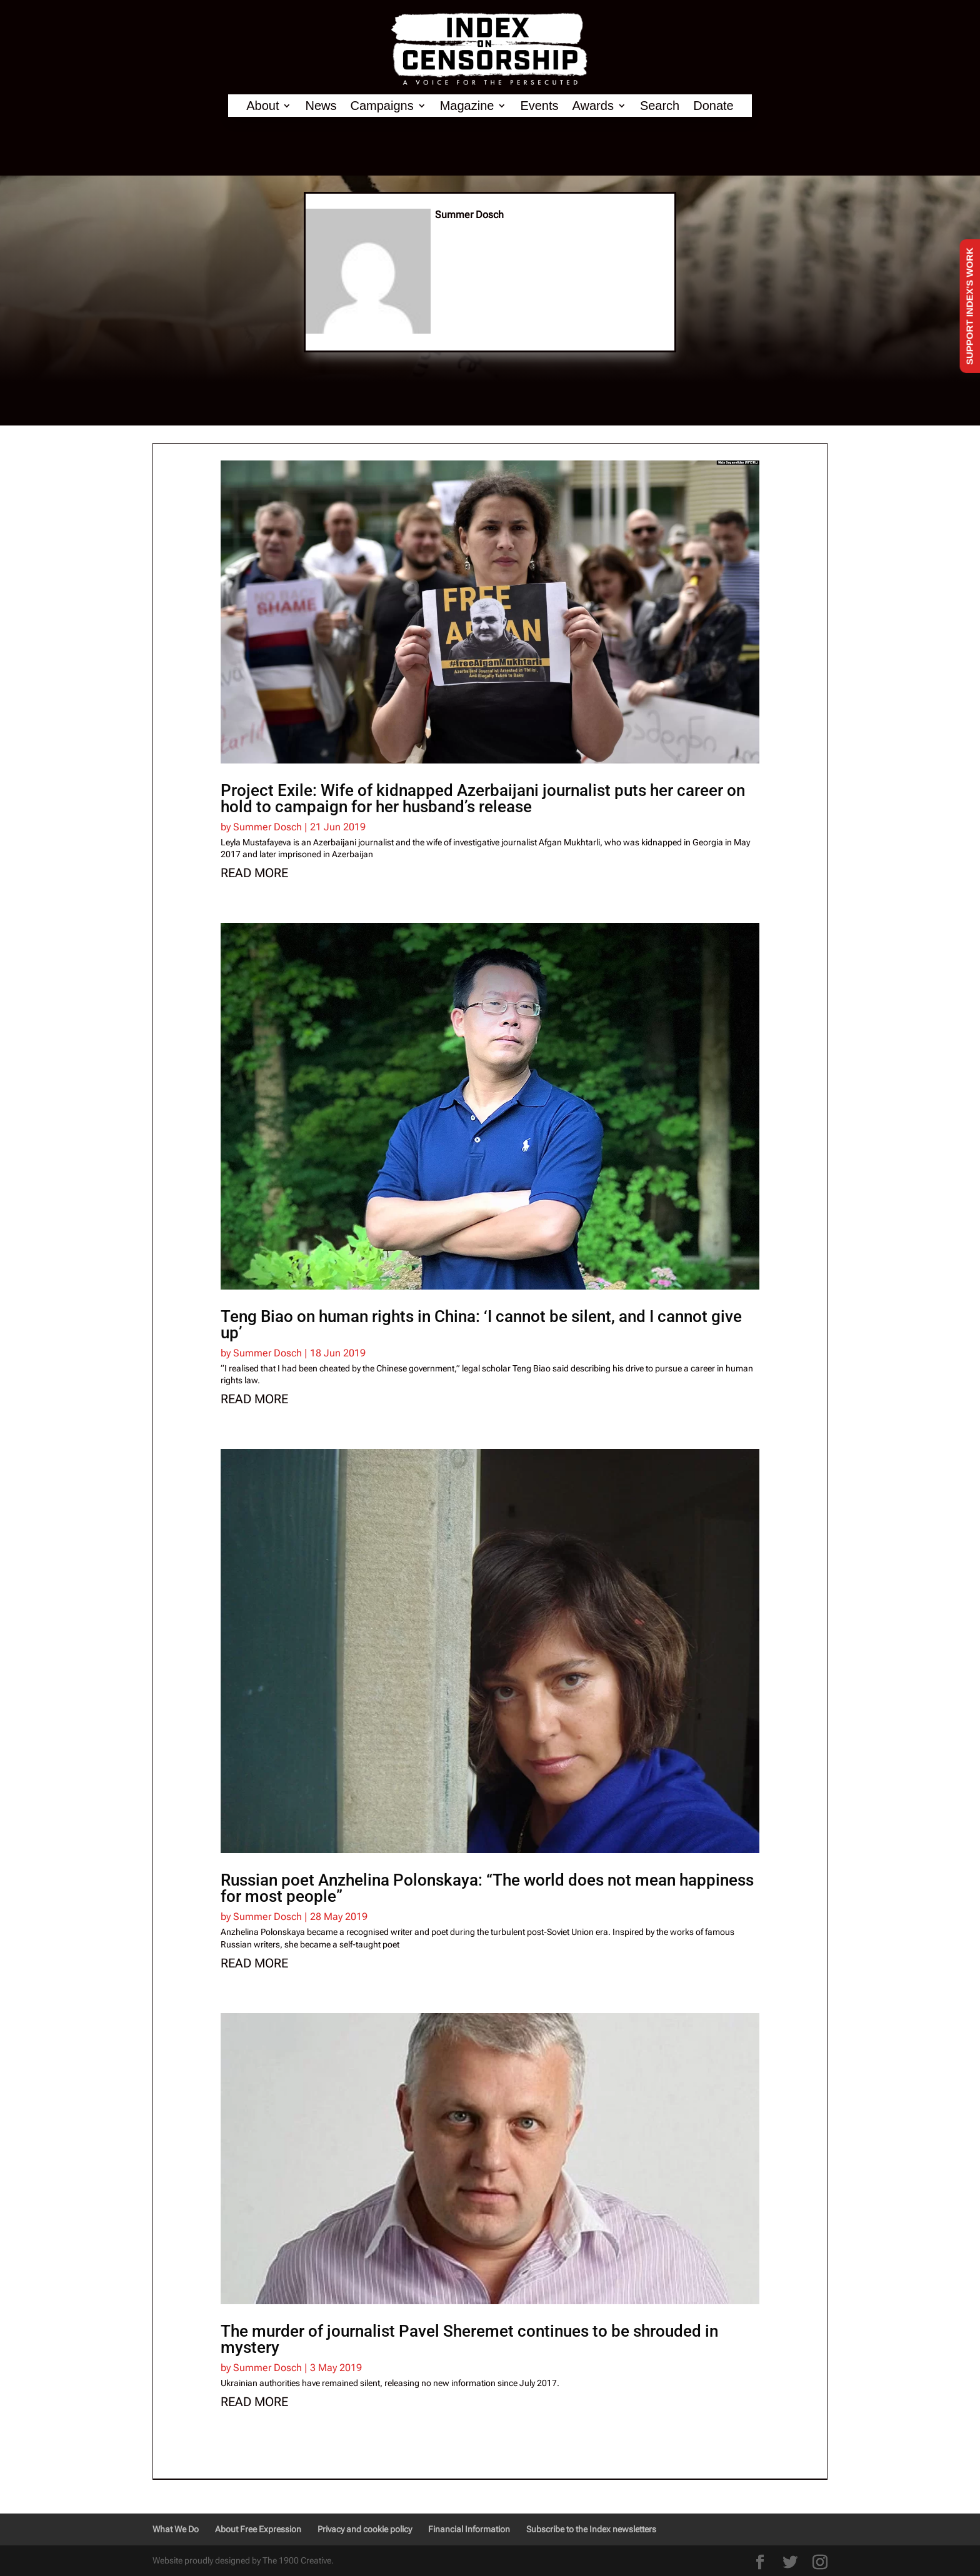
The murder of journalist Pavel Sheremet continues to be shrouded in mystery (469, 2339)
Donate (713, 105)
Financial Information (469, 2529)
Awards (593, 105)
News (320, 105)
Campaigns (382, 105)
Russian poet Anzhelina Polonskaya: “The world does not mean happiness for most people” (487, 1888)
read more (254, 872)
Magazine (467, 105)
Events (539, 105)
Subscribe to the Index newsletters (591, 2529)
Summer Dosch (267, 827)
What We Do (175, 2529)
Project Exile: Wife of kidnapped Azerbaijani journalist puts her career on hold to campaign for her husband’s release (483, 798)
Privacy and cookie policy (365, 2529)
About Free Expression (258, 2529)
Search (659, 105)
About (262, 105)
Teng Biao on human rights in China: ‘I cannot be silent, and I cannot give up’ (481, 1324)
